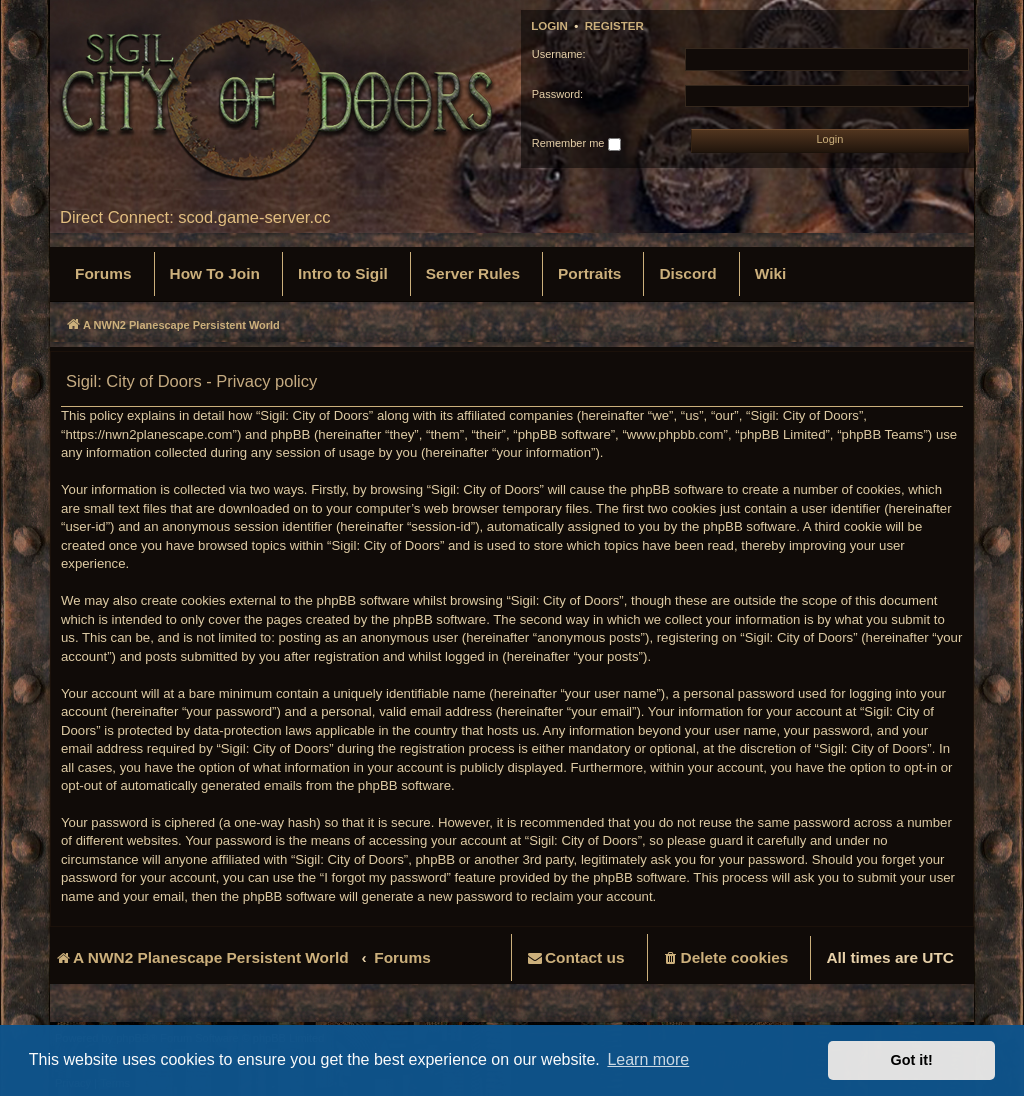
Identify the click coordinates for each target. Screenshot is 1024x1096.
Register (614, 26)
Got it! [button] (912, 1060)
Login (549, 26)
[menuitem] (103, 274)
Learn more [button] (648, 1059)
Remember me (576, 144)
